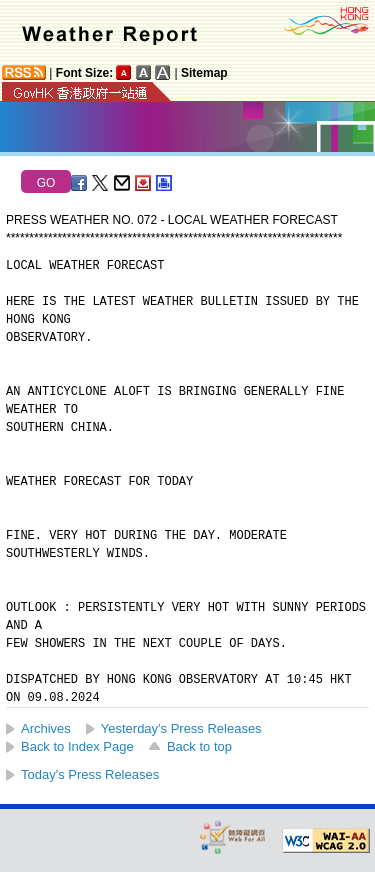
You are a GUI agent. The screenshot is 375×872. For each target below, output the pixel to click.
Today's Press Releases (90, 774)
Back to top (199, 746)
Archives (46, 728)
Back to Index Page (77, 746)
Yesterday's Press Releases (181, 728)
